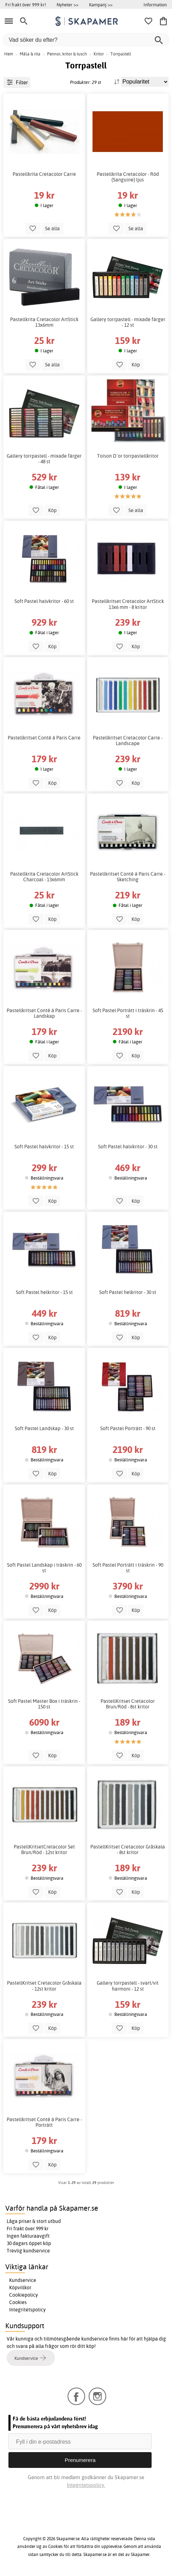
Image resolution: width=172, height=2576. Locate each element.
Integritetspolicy (27, 2309)
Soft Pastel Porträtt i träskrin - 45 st (128, 1013)
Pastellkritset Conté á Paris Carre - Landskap (44, 1013)
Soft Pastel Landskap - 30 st (44, 1428)
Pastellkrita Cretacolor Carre (44, 174)
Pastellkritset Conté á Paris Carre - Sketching (127, 876)
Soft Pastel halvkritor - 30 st (128, 1146)
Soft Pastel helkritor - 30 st (127, 1292)
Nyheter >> (67, 4)
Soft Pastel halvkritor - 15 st (44, 1146)
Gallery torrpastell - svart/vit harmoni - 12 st (128, 1985)
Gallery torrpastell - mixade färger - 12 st (127, 322)
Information (155, 4)
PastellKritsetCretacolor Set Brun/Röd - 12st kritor (44, 1849)
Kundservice (22, 2280)
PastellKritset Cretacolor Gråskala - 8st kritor (127, 1849)
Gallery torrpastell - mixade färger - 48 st (44, 458)
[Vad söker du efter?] (86, 39)
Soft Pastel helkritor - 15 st (44, 1292)
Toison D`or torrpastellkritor (128, 456)
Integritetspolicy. (86, 2485)
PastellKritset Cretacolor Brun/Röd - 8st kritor (128, 1703)
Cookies (18, 2302)
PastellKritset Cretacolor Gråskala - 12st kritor (44, 1985)
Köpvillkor (20, 2287)
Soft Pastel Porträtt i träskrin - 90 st (128, 1567)
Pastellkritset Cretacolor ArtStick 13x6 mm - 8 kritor (128, 604)
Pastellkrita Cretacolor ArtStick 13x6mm (44, 322)
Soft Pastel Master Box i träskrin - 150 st (44, 1703)
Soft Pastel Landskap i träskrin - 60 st (44, 1567)
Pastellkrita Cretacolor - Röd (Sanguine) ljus (128, 176)
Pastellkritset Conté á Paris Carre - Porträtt (44, 2122)
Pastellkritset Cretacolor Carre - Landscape (128, 740)
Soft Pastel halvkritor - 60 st (44, 601)
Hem (8, 54)
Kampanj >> (101, 4)
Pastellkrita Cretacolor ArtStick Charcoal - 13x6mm (44, 876)
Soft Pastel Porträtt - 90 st (127, 1428)
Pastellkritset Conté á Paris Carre (44, 738)
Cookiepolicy (23, 2295)
